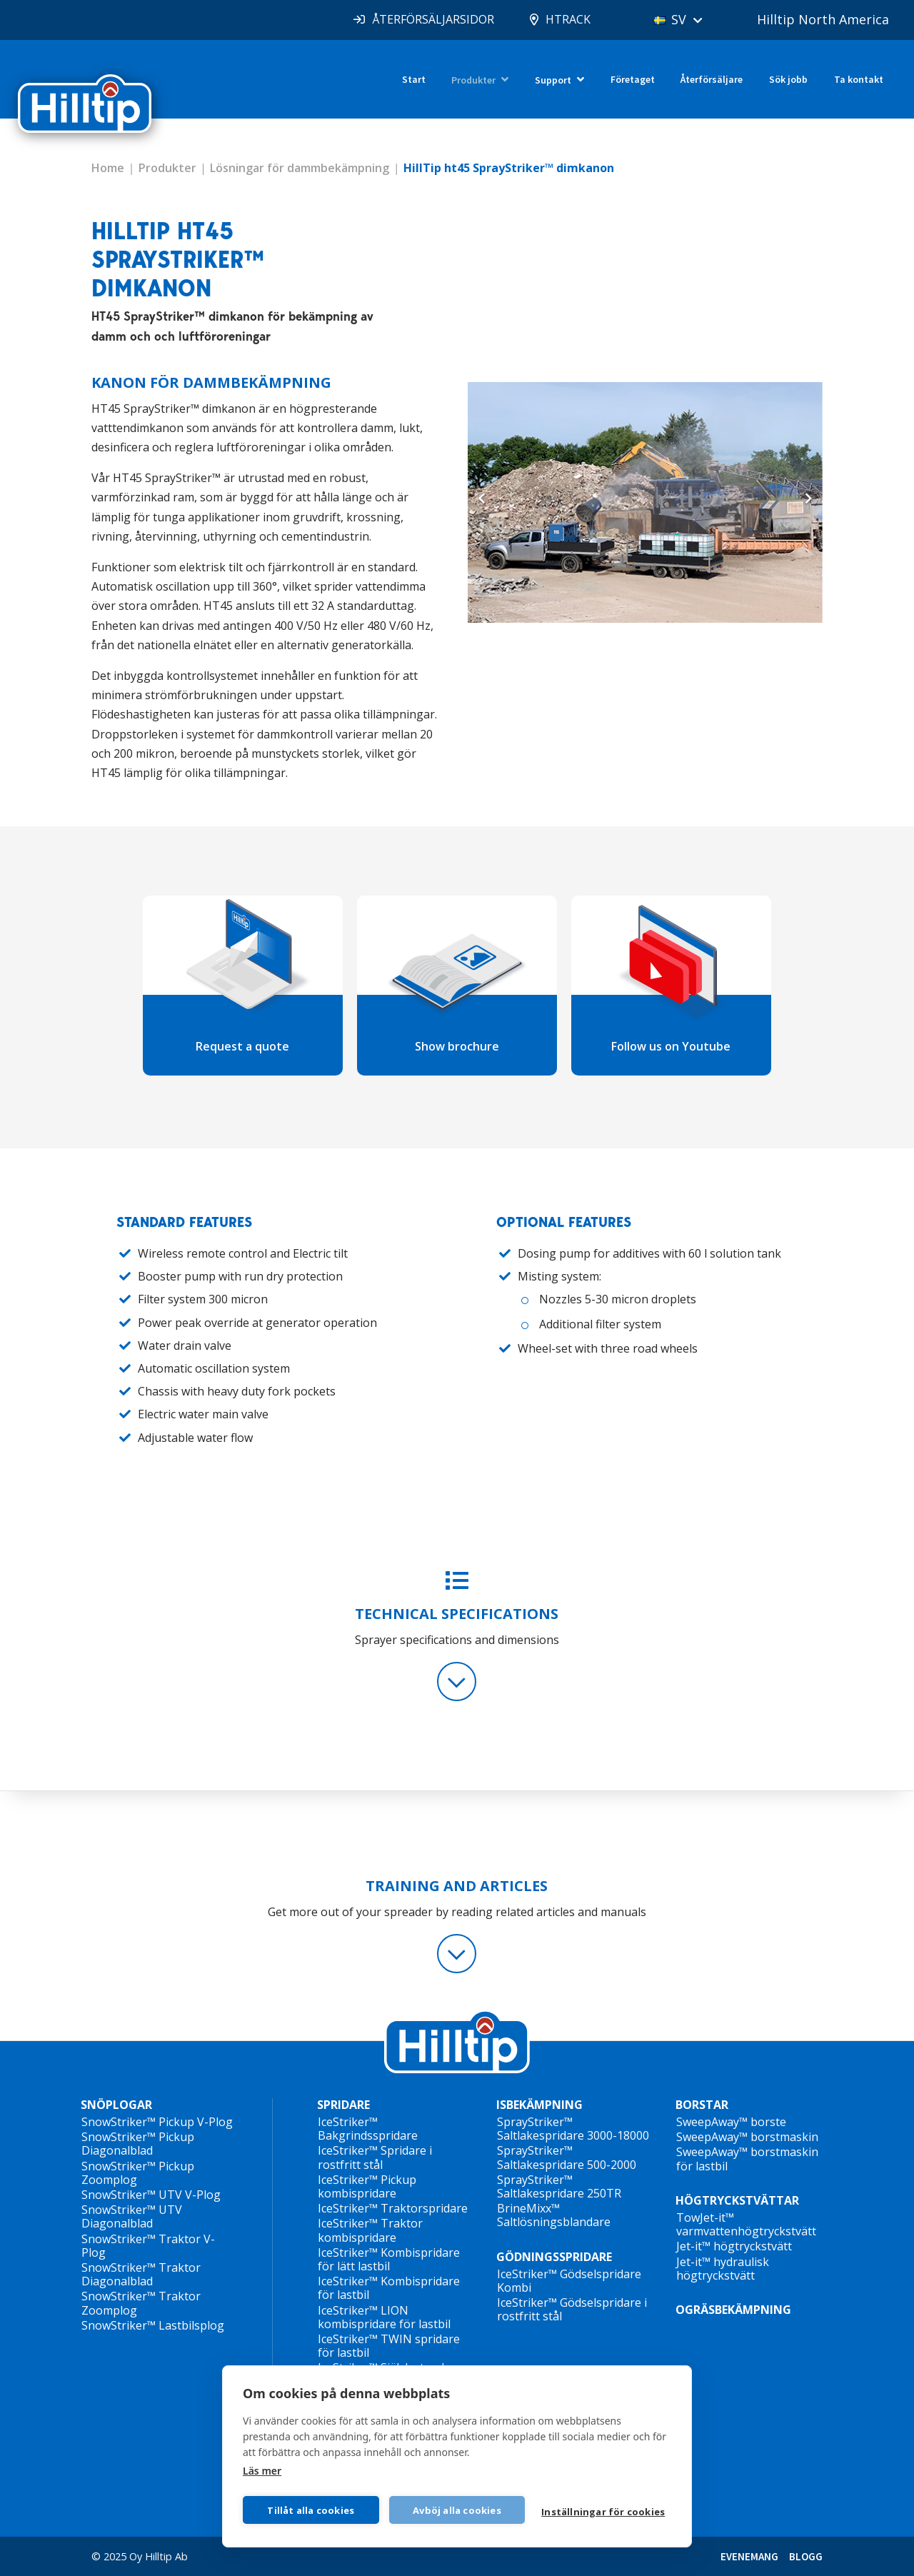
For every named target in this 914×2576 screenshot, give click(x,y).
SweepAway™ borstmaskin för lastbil (747, 2158)
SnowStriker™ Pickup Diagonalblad (137, 2143)
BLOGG (806, 2556)
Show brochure (457, 1046)
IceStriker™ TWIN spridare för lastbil (389, 2345)
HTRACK (568, 19)
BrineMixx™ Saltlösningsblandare (554, 2215)
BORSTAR (702, 2105)
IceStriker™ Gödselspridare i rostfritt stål (572, 2309)
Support (553, 80)
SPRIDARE (343, 2105)
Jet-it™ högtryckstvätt (734, 2246)
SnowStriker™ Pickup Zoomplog (137, 2172)
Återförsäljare (712, 79)
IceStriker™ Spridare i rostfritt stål (375, 2157)
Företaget (633, 79)
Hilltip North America (823, 19)
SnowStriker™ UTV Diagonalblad (131, 2216)
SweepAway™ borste (731, 2122)
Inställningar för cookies (603, 2511)
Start (414, 79)
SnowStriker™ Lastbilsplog (152, 2325)
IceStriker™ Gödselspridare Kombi (569, 2280)
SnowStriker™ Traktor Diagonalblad (141, 2274)
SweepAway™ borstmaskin (747, 2137)
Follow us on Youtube (670, 1046)
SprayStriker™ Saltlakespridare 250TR (559, 2186)
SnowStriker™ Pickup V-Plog (157, 2122)
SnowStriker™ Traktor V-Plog (148, 2245)
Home (107, 168)
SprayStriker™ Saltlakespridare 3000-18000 (573, 2128)
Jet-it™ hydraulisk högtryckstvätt (722, 2268)
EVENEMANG (749, 2556)
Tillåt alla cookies (310, 2510)
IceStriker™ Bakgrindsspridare (368, 2128)
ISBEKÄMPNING (539, 2105)
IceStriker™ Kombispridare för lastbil (389, 2287)
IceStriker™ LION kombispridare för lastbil (384, 2317)
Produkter (473, 80)
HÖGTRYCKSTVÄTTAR (737, 2200)
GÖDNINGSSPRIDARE (554, 2257)
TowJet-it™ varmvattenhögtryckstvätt (746, 2224)
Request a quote (242, 1046)
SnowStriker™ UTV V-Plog (151, 2194)
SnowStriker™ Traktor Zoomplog (141, 2302)
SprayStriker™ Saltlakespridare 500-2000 (566, 2157)
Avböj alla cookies (457, 2510)
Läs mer (262, 2470)
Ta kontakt (858, 79)
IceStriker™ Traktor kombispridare (370, 2230)
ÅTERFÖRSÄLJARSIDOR (433, 19)
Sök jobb (788, 79)
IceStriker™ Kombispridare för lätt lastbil (389, 2259)
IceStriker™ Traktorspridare (393, 2208)
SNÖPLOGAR (116, 2105)
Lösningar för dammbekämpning (299, 168)
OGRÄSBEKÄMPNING (733, 2309)
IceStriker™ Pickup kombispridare (367, 2186)
